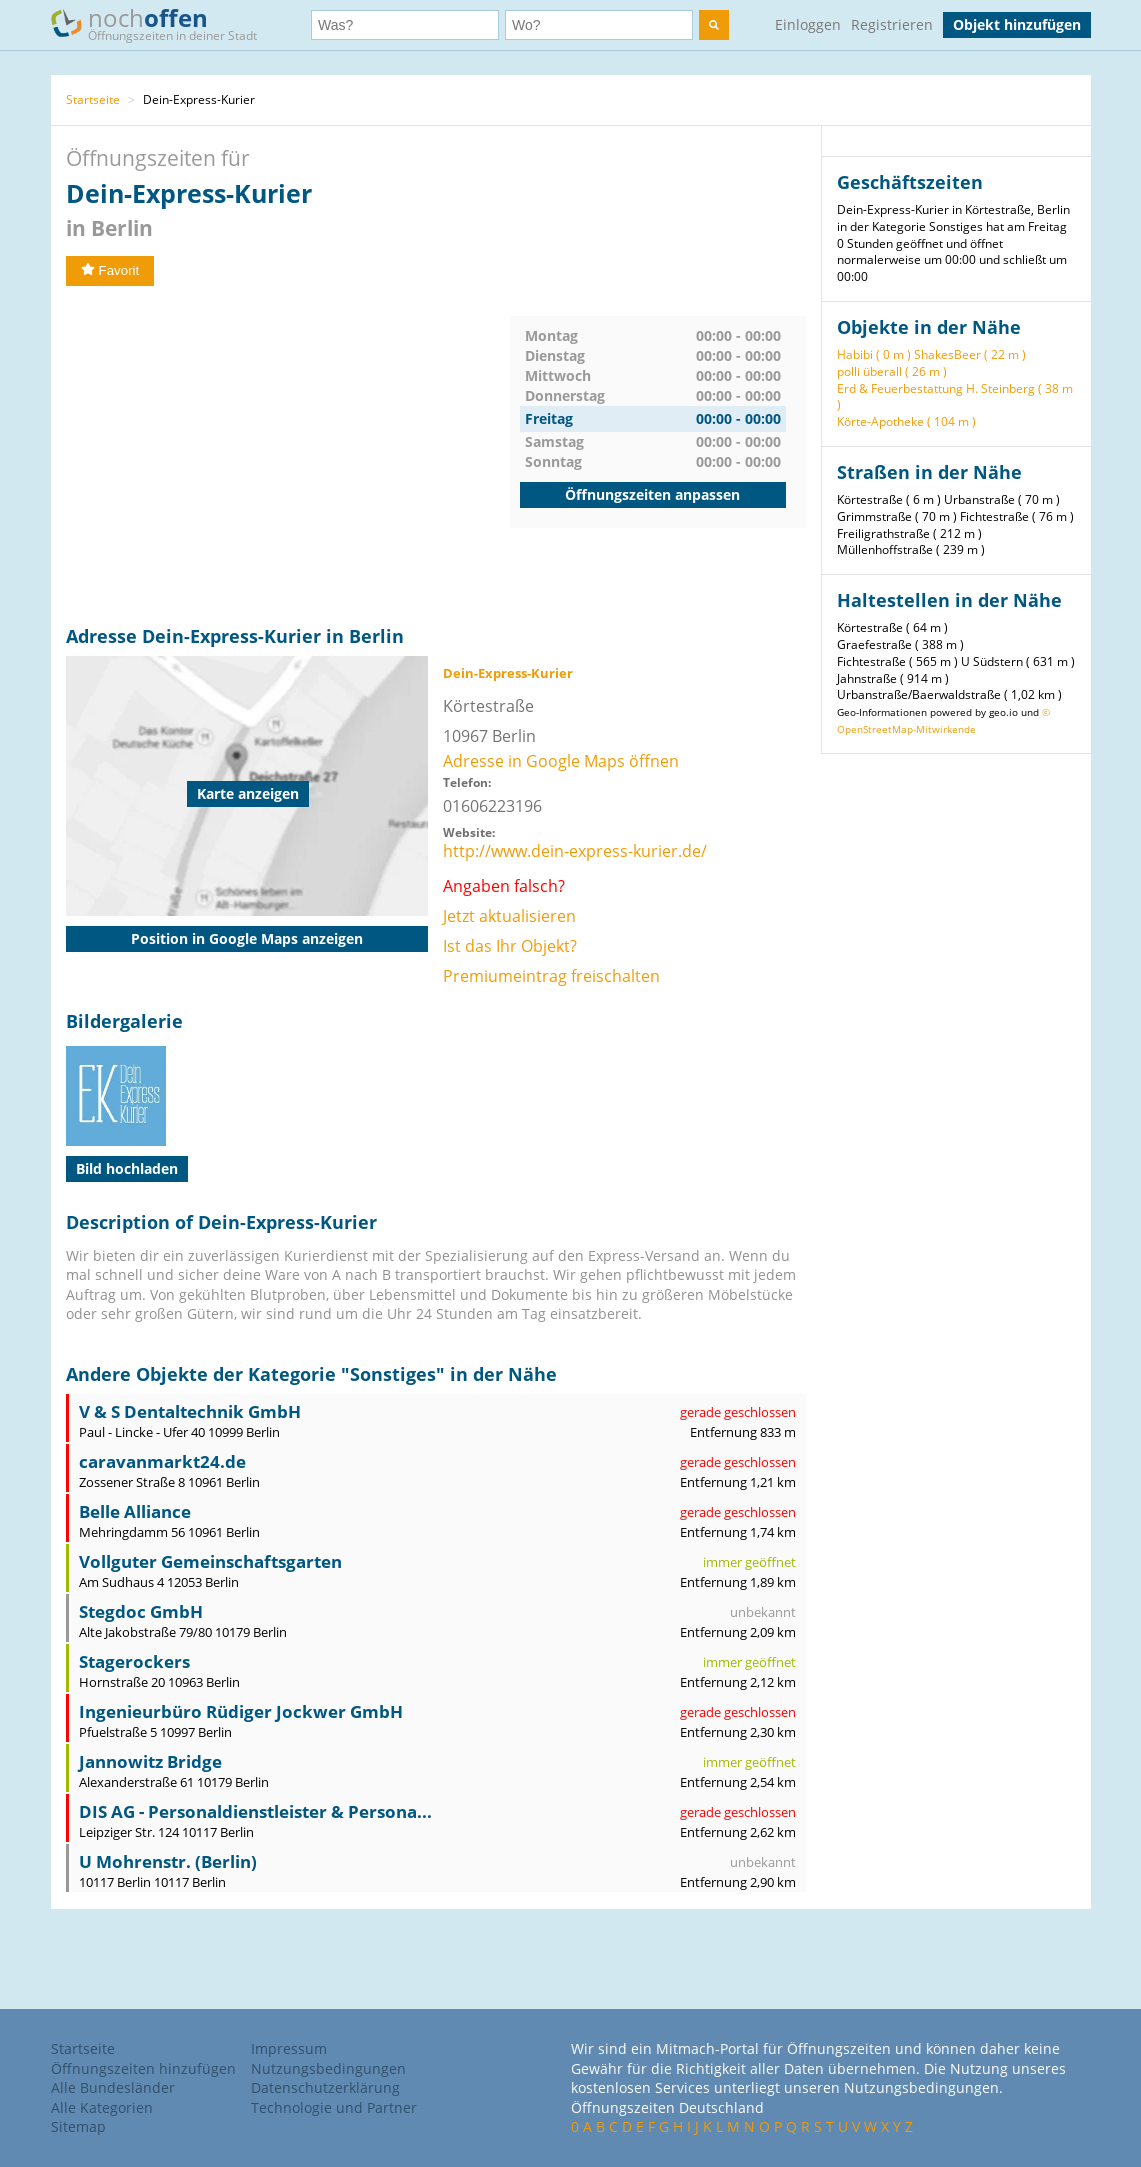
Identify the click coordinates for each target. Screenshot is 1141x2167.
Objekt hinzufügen (1017, 24)
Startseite (93, 99)
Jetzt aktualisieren (509, 916)
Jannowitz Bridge (150, 1761)
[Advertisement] (288, 456)
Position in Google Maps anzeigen (247, 938)
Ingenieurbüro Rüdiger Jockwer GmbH (241, 1711)
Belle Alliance (135, 1511)
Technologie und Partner (334, 2107)
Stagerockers (134, 1661)
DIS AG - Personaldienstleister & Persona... (255, 1811)
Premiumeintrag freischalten (551, 976)
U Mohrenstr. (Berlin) (168, 1861)
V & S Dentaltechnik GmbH (190, 1411)
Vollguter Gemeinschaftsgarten (210, 1561)
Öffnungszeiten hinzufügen (143, 2068)
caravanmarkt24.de (162, 1461)
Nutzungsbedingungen (328, 2068)
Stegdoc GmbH (141, 1611)
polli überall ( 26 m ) (892, 371)
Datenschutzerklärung (325, 2087)
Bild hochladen (127, 1168)
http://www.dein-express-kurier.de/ (575, 851)
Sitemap (78, 2126)
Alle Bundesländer (113, 2087)
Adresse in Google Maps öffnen (561, 761)
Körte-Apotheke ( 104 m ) (906, 421)
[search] (714, 25)
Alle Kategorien (102, 2107)
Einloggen (808, 24)
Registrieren (892, 24)
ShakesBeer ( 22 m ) (970, 354)
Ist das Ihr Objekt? (510, 946)
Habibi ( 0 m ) (874, 354)
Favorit (110, 270)
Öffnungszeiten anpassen (652, 494)
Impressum (289, 2048)
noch (163, 23)
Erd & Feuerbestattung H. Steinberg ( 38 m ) (955, 397)
